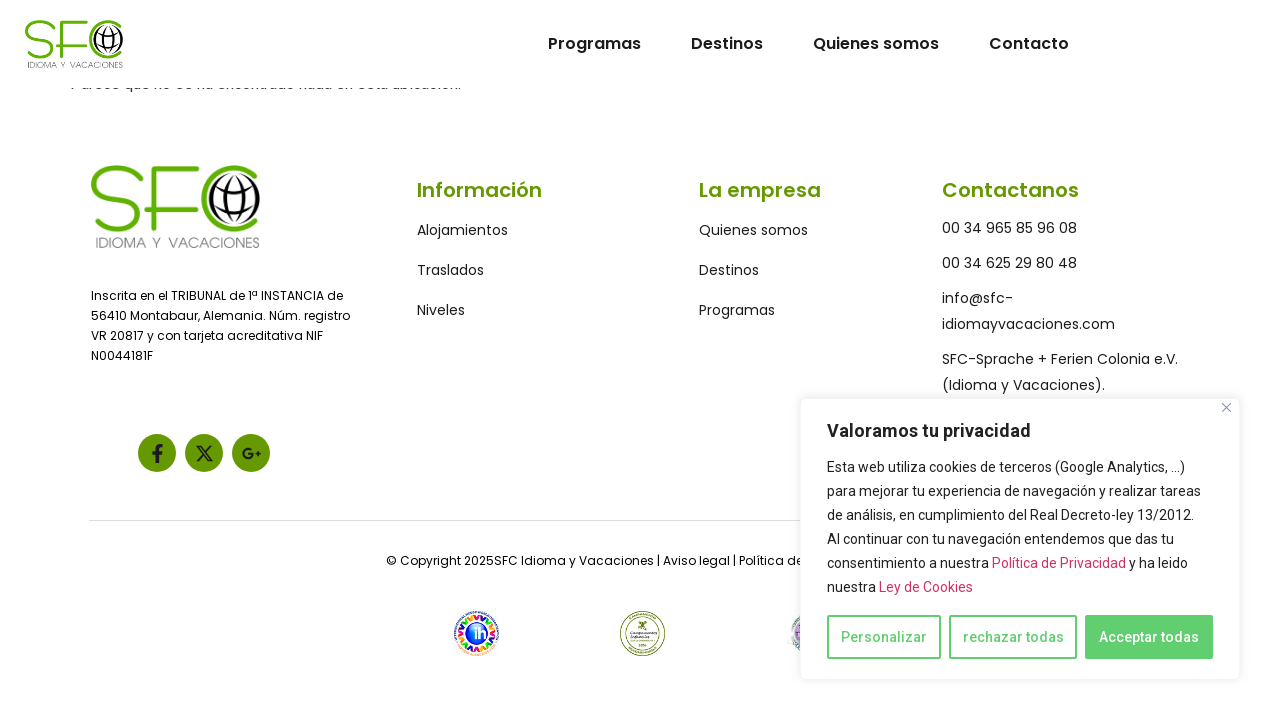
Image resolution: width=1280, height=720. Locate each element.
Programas (594, 43)
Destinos (727, 43)
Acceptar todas (1149, 637)
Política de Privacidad (1059, 563)
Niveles (441, 310)
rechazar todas (1013, 637)
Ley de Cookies (926, 587)
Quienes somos (876, 43)
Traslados (450, 270)
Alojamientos (462, 230)
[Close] (1226, 407)
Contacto (1029, 43)
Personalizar (884, 637)
